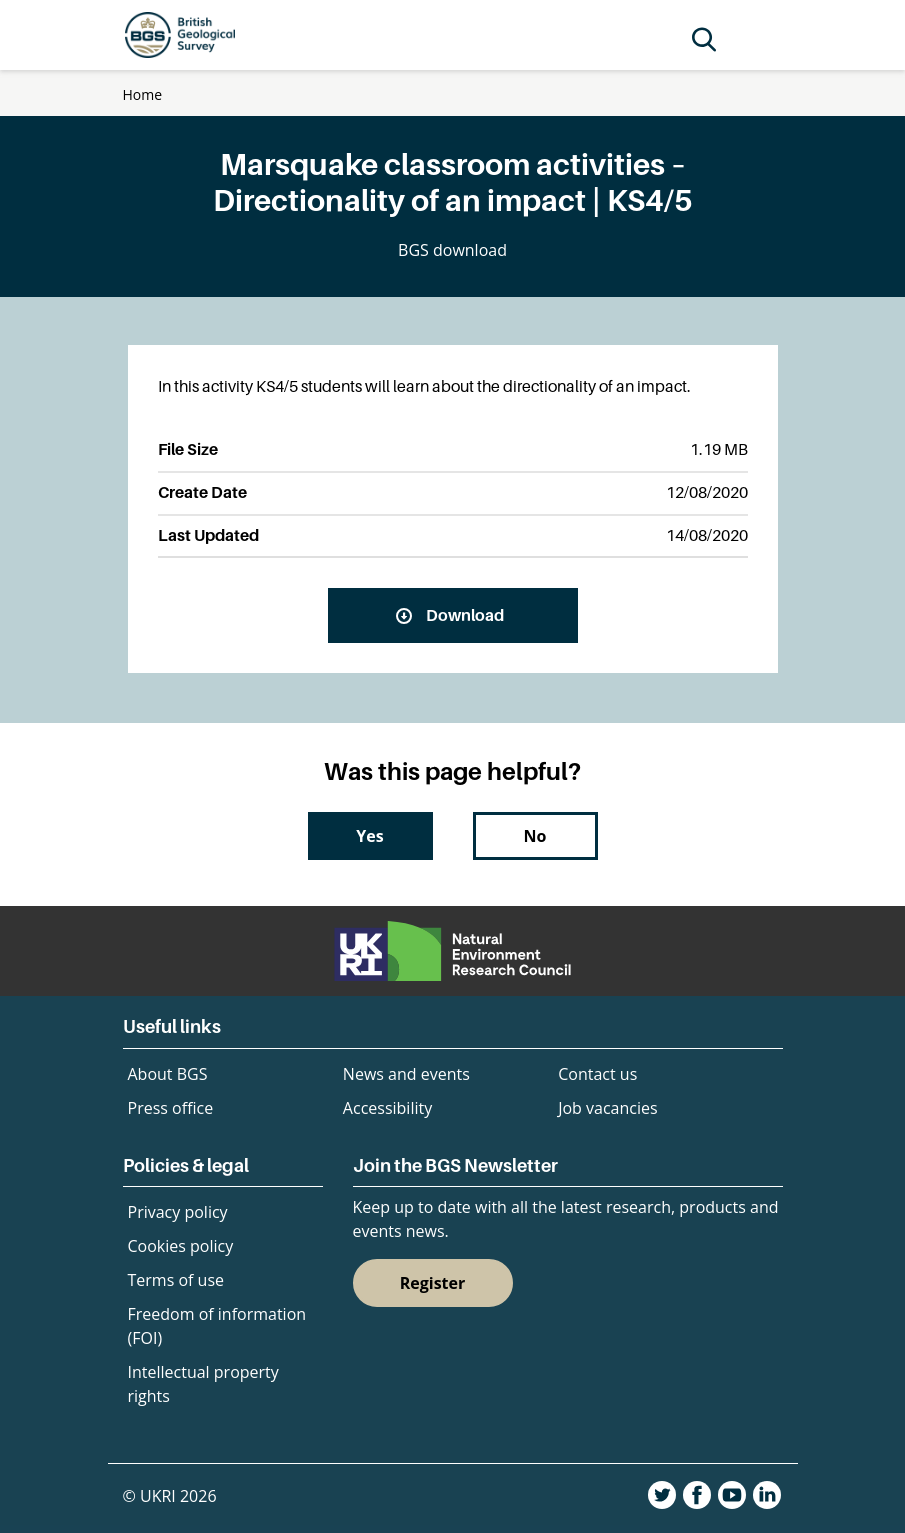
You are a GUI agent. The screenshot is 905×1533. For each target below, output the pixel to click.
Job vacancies (607, 1108)
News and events (406, 1074)
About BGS (168, 1074)
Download (465, 615)
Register (433, 1283)
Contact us (597, 1074)
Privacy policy (178, 1212)
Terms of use (176, 1280)
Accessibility (387, 1108)
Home (143, 94)
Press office (171, 1108)
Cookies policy (181, 1246)
